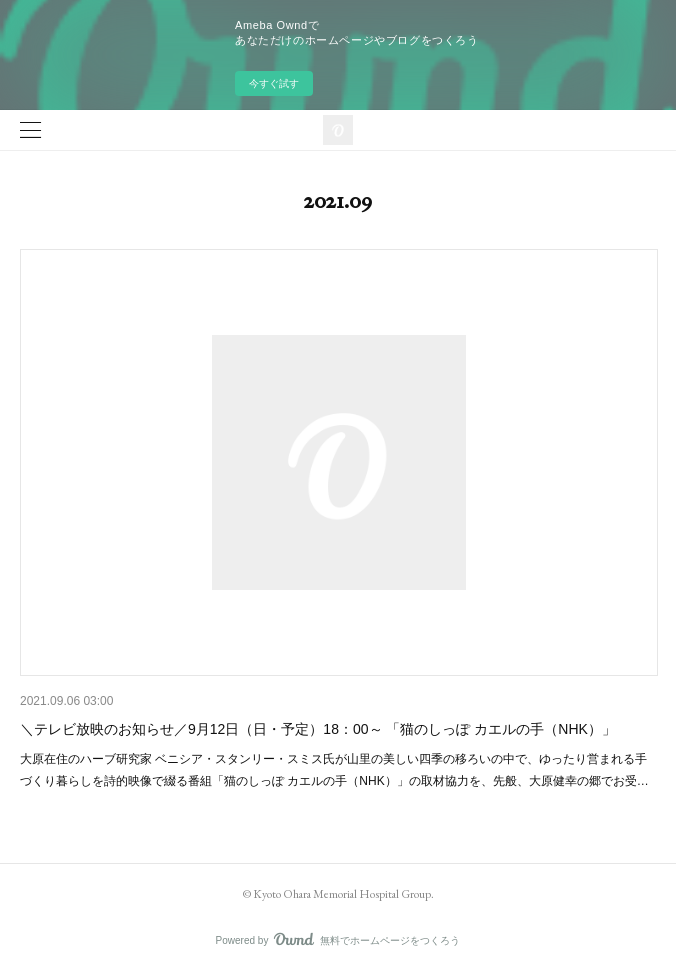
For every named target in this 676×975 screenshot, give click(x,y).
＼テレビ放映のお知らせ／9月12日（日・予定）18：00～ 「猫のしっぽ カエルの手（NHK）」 (318, 729)
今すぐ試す (274, 83)
